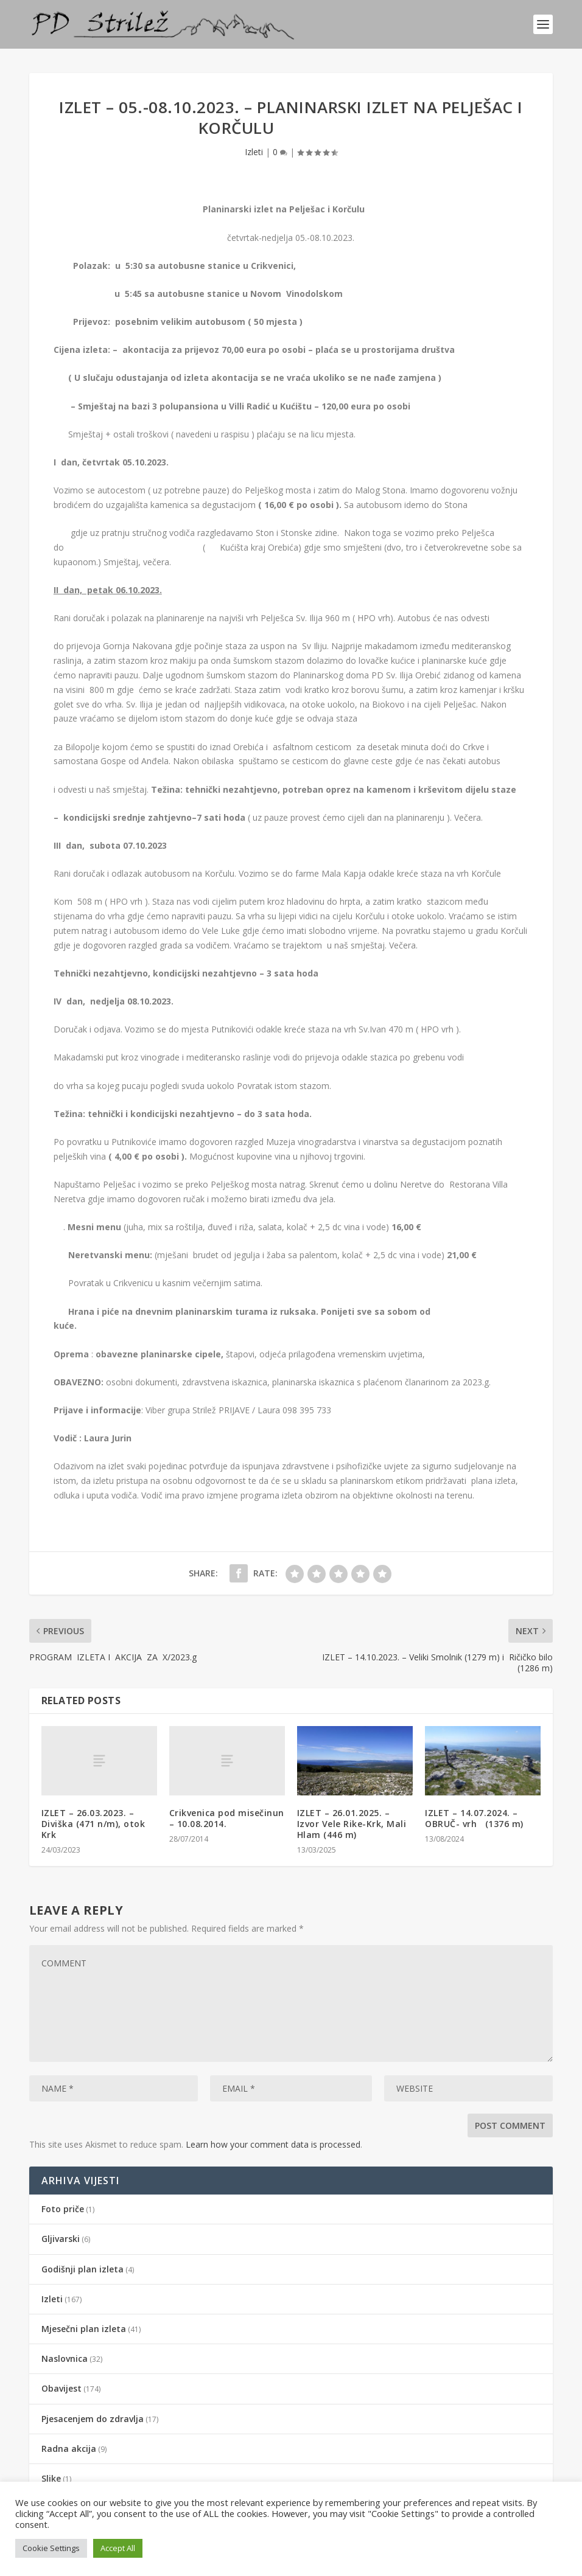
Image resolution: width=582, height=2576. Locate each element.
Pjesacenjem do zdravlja (92, 2419)
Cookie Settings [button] (51, 2548)
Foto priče (62, 2209)
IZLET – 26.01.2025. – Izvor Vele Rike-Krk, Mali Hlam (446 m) (352, 1823)
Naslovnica (64, 2358)
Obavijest (61, 2388)
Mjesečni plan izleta (83, 2328)
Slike (51, 2478)
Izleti (254, 152)
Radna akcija (68, 2448)
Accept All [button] (117, 2548)
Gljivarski (60, 2238)
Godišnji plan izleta (82, 2269)
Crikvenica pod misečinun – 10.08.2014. (226, 1818)
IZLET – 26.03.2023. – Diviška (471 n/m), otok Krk (93, 1823)
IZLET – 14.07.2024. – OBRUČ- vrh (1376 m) (474, 1818)
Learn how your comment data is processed (273, 2144)
